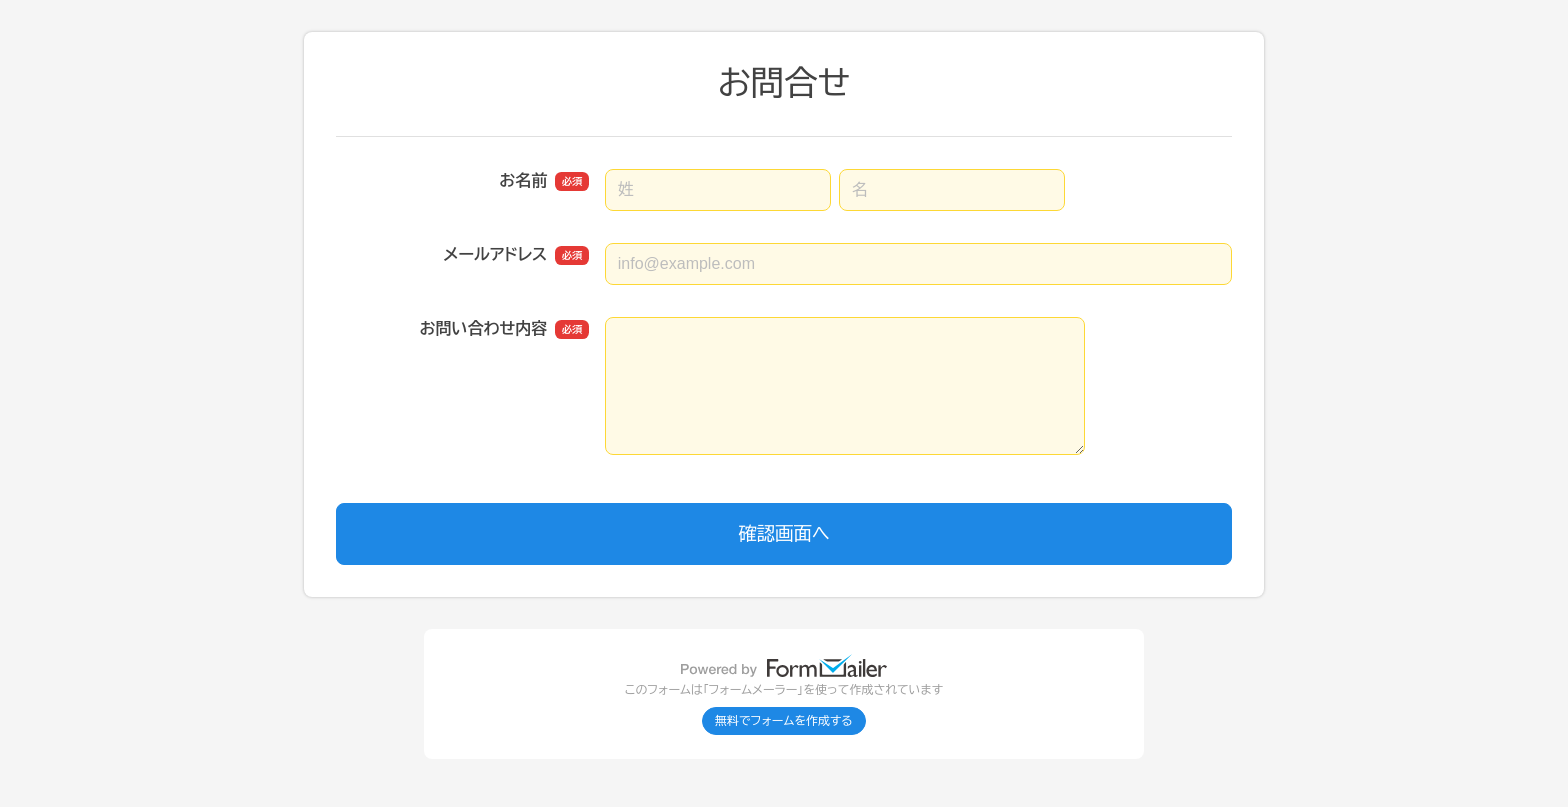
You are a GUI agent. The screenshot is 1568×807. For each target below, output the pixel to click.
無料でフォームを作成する (784, 721)
